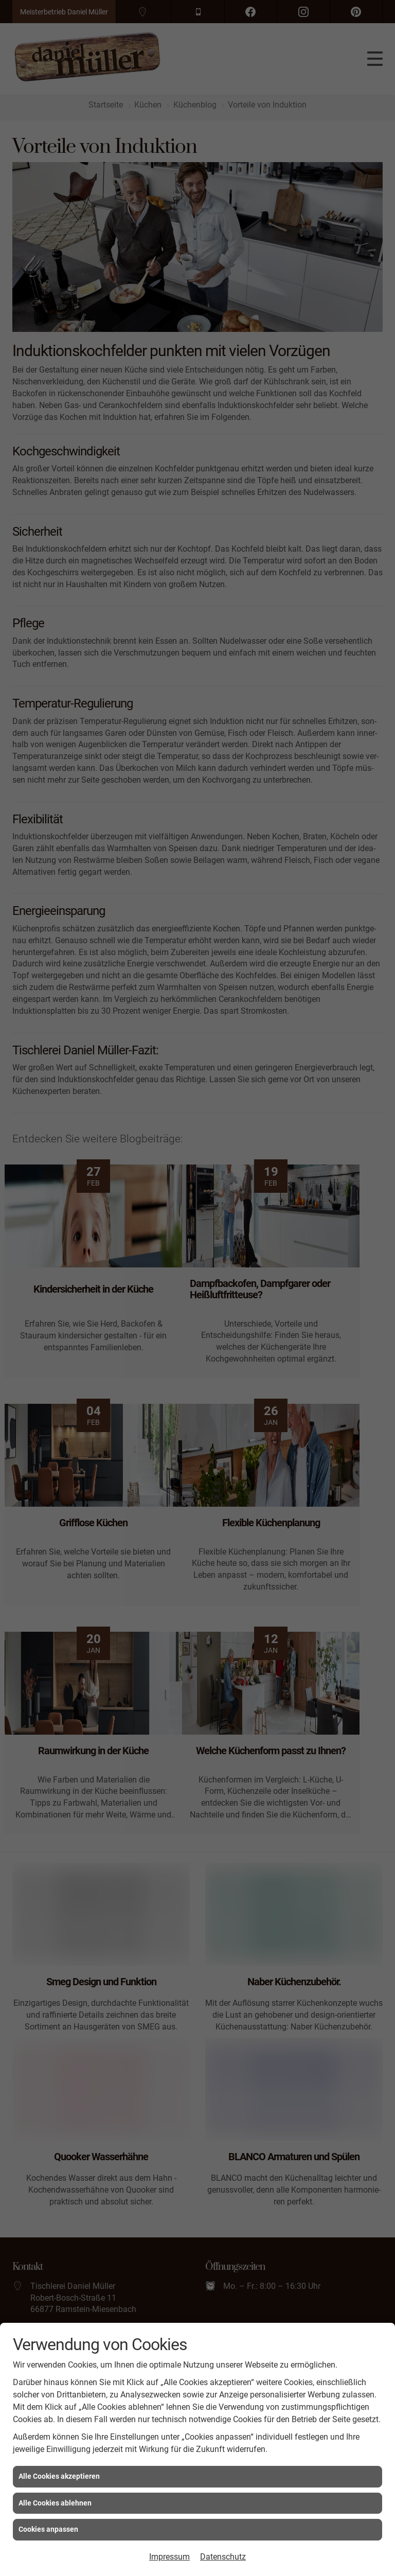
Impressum (169, 2557)
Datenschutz (223, 2557)
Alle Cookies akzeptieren (59, 2476)
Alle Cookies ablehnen (55, 2503)
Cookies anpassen (48, 2529)
